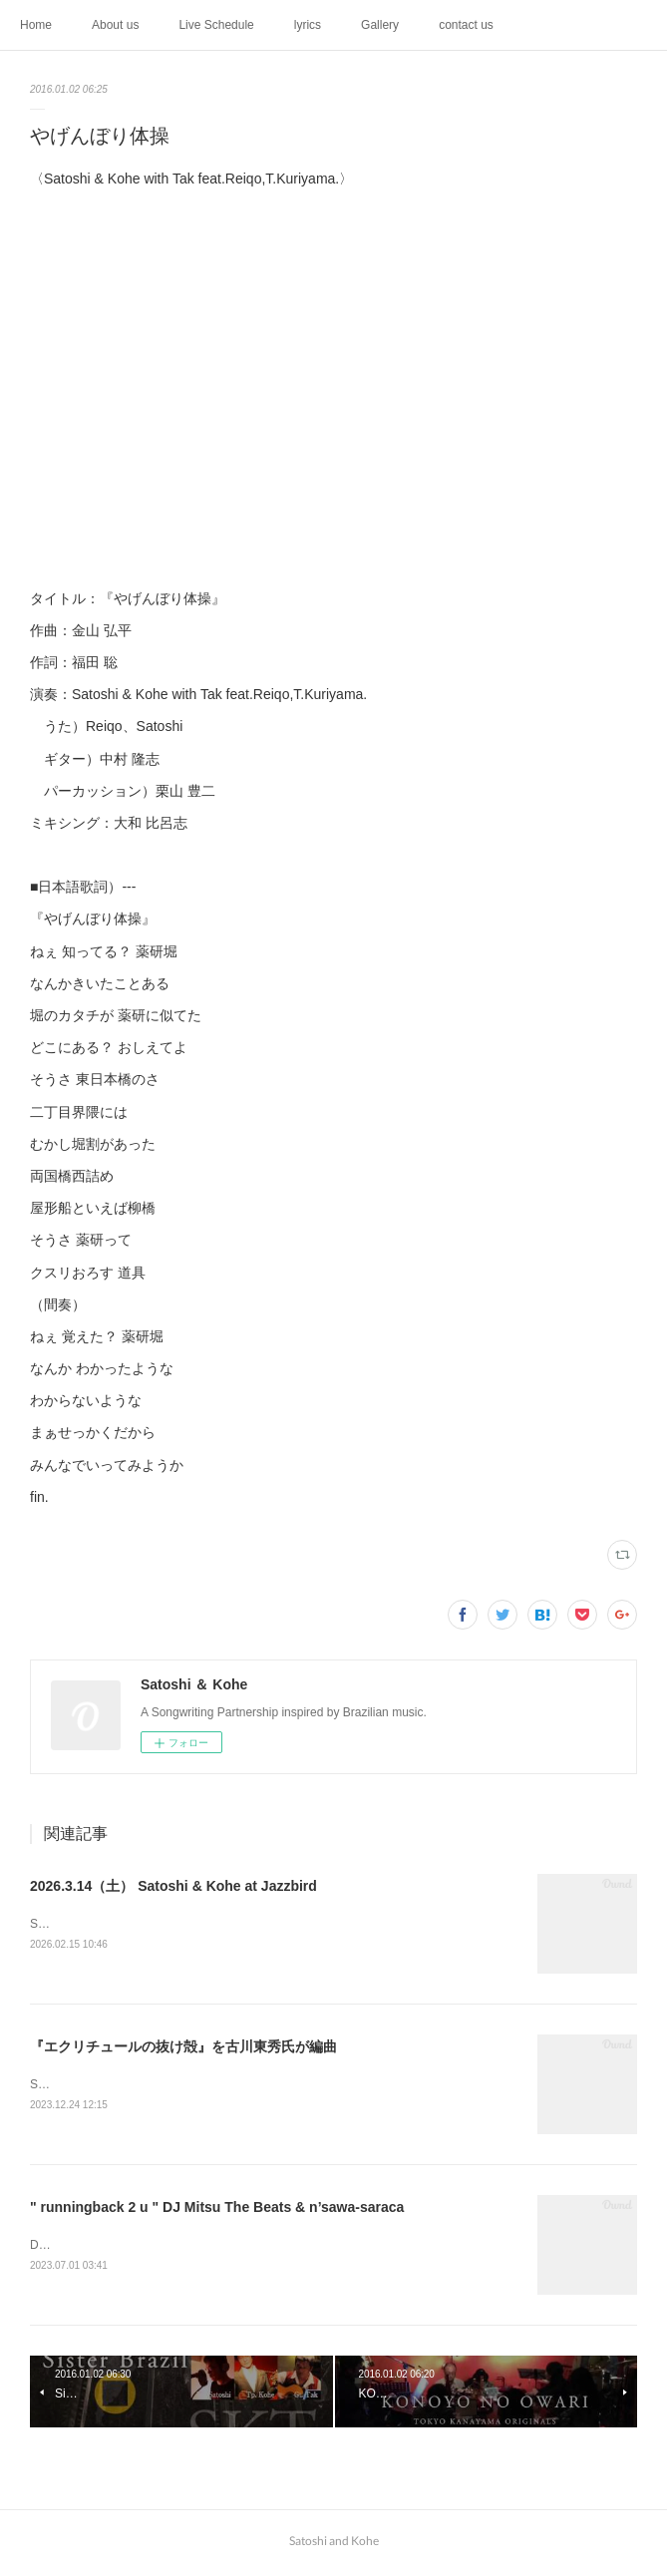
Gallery (380, 25)
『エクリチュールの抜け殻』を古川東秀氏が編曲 (183, 2047)
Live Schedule (215, 25)
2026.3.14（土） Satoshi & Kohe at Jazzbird (173, 1886)
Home (36, 25)
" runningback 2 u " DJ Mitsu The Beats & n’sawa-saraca (217, 2210)
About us (115, 25)
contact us (466, 25)
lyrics (307, 25)
